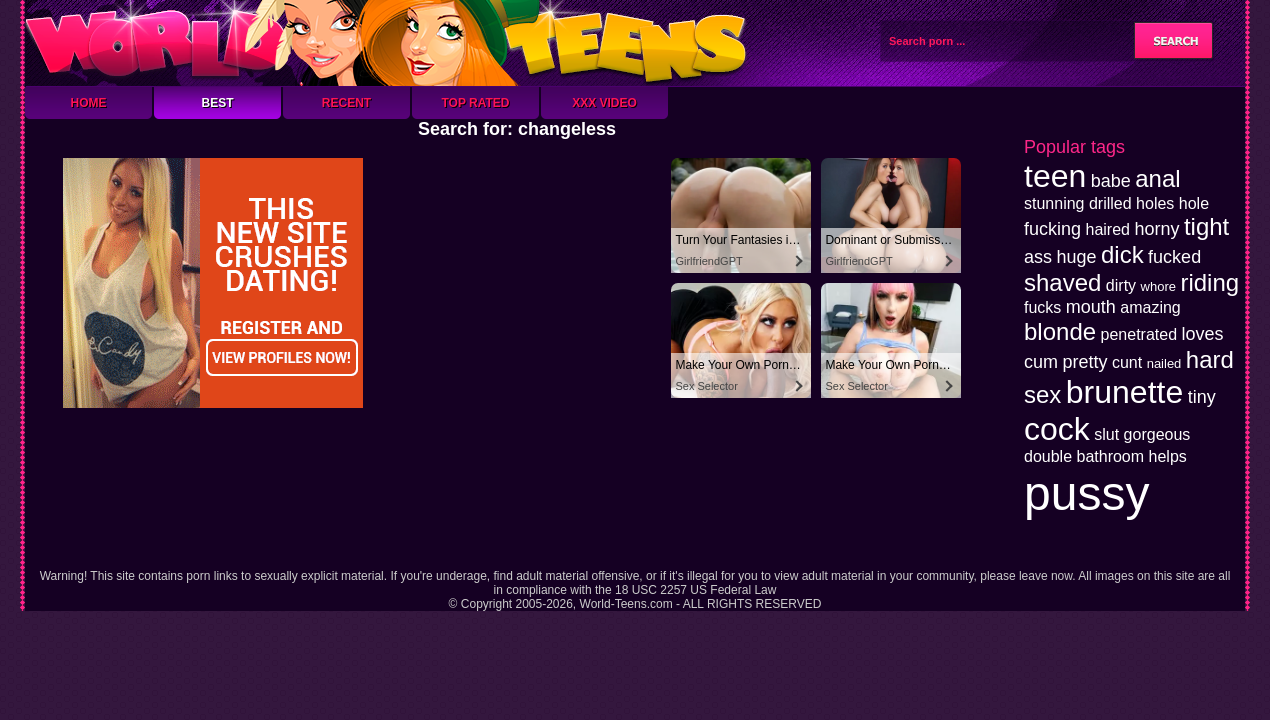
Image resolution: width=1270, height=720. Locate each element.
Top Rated (475, 103)
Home (89, 103)
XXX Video (604, 103)
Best (217, 103)
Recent (346, 103)
